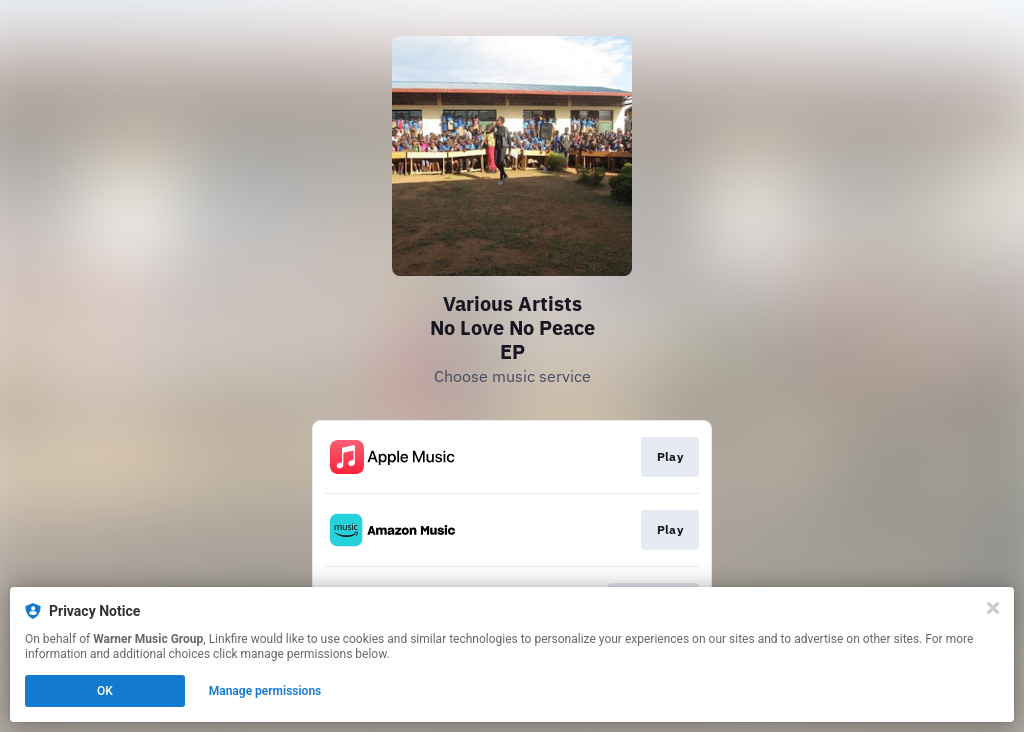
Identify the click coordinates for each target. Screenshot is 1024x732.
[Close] (993, 608)
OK (105, 691)
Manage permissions (265, 691)
